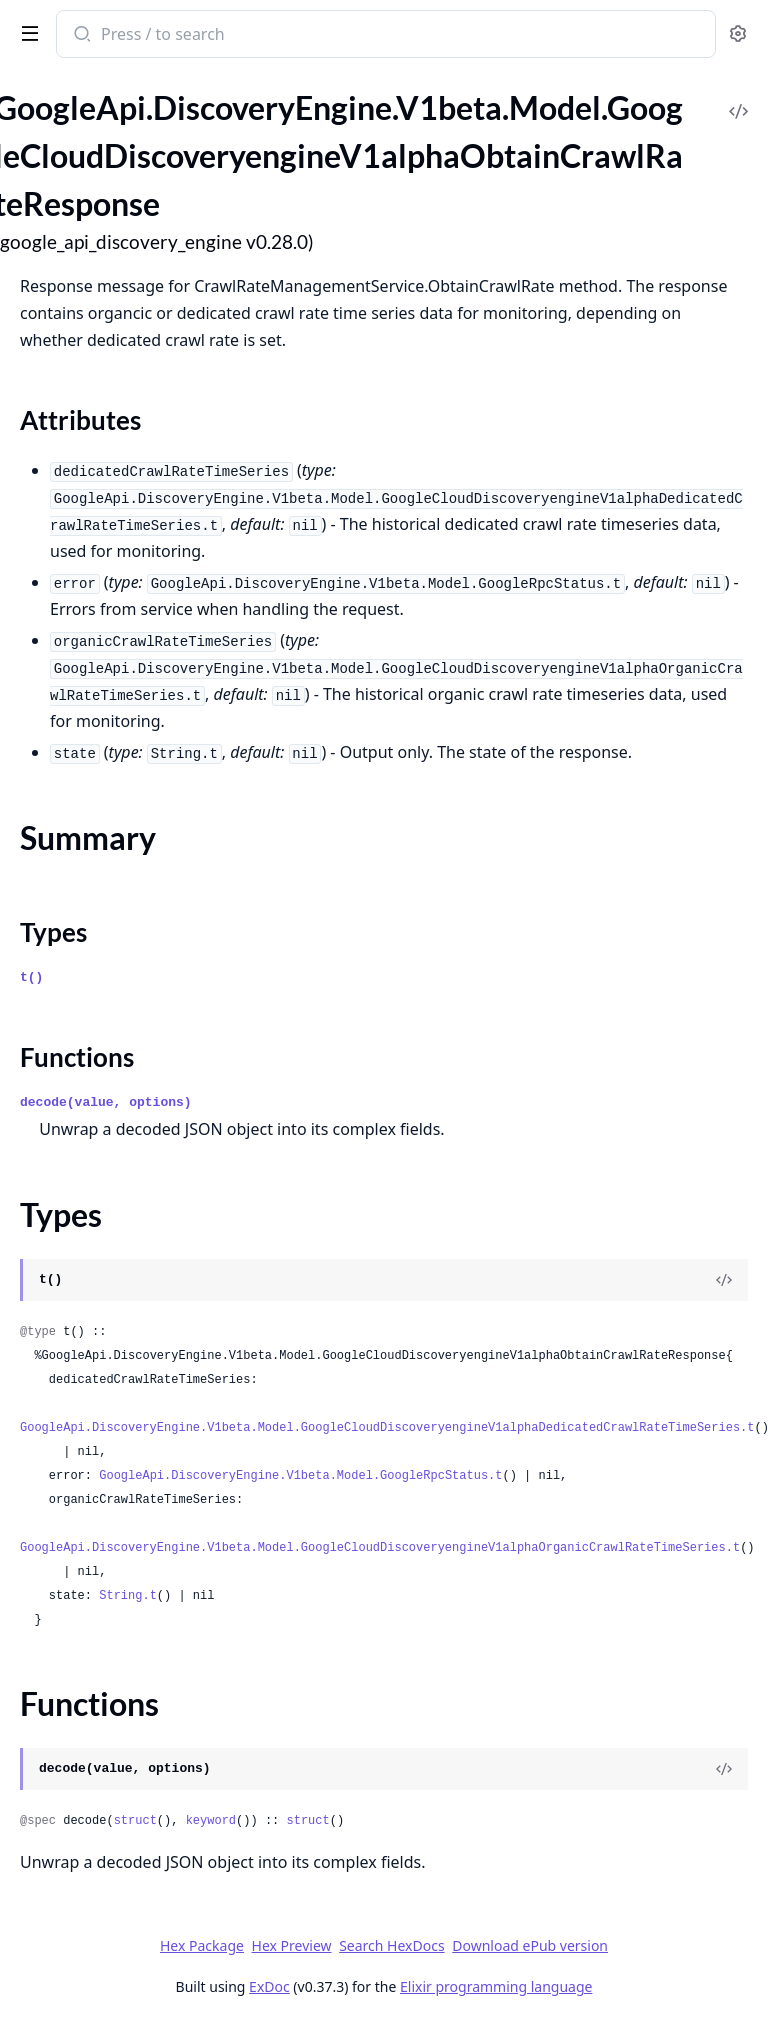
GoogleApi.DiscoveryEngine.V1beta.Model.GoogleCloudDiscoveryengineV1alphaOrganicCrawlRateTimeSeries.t (380, 1548)
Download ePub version (530, 1945)
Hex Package (202, 1945)
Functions (77, 1057)
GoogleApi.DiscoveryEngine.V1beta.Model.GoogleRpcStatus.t (300, 1476)
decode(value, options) (106, 1102)
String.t (128, 1596)
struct (135, 1821)
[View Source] (724, 1280)
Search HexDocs (391, 1946)
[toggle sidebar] (26, 32)
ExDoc (269, 1986)
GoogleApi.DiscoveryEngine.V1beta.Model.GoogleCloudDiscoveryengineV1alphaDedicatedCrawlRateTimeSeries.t (387, 1428)
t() (31, 977)
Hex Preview (292, 1945)
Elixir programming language (496, 1986)
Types (53, 932)
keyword (211, 1821)
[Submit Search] (80, 36)
